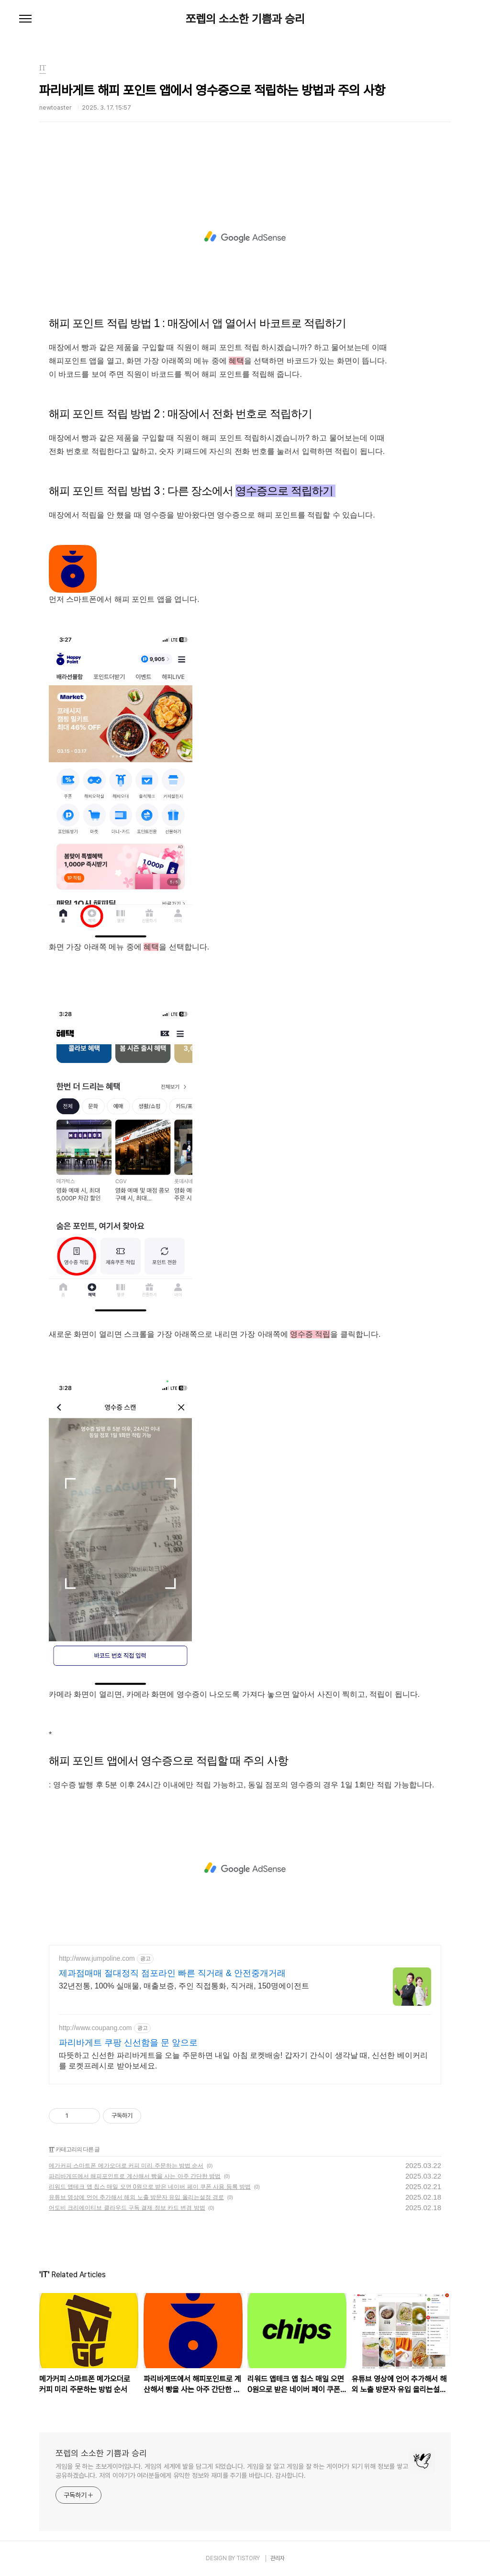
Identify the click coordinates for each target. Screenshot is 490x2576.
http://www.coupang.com (95, 2028)
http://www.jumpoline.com (97, 1958)
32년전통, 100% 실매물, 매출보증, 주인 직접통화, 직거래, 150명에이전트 (184, 1986)
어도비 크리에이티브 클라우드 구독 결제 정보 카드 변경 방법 (127, 2207)
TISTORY (248, 2558)
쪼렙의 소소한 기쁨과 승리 (245, 19)
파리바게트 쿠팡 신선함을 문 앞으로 (128, 2042)
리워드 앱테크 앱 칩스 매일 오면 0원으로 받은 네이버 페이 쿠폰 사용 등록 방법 (150, 2186)
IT (51, 2149)
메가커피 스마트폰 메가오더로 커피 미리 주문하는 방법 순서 (126, 2165)
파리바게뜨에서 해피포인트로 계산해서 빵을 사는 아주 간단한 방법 (135, 2176)
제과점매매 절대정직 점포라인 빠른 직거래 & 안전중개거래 (172, 1973)
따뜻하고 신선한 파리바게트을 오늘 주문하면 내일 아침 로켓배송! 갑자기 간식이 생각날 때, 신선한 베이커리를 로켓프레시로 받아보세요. (243, 2060)
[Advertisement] (245, 237)
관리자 (277, 2558)
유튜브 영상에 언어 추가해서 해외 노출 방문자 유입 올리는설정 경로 (136, 2197)
